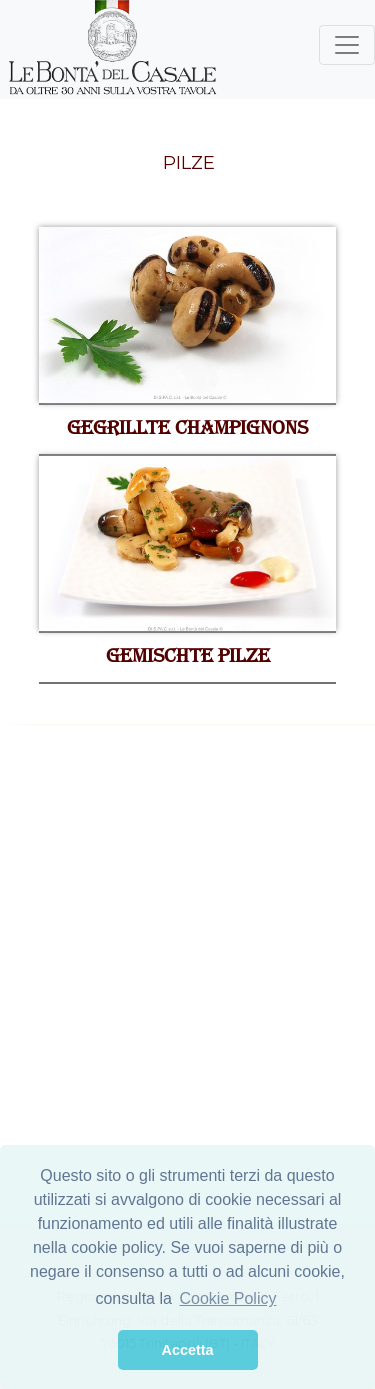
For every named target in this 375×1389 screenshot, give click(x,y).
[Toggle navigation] (347, 45)
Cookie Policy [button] (228, 1298)
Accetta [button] (188, 1350)
